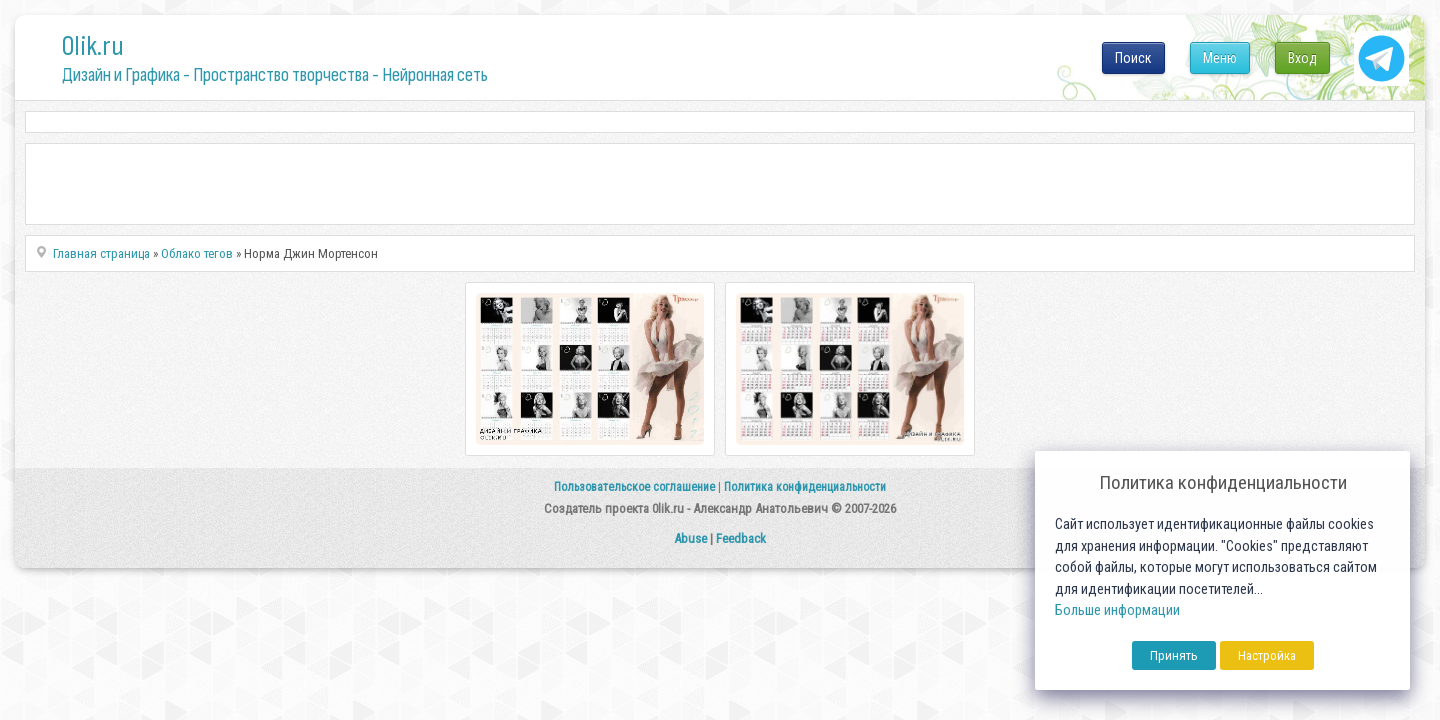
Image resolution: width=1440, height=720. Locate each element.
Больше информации (1117, 610)
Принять (1174, 655)
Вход (1302, 58)
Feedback (741, 538)
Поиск (1133, 58)
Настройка (1267, 655)
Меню (1220, 58)
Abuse (690, 538)
